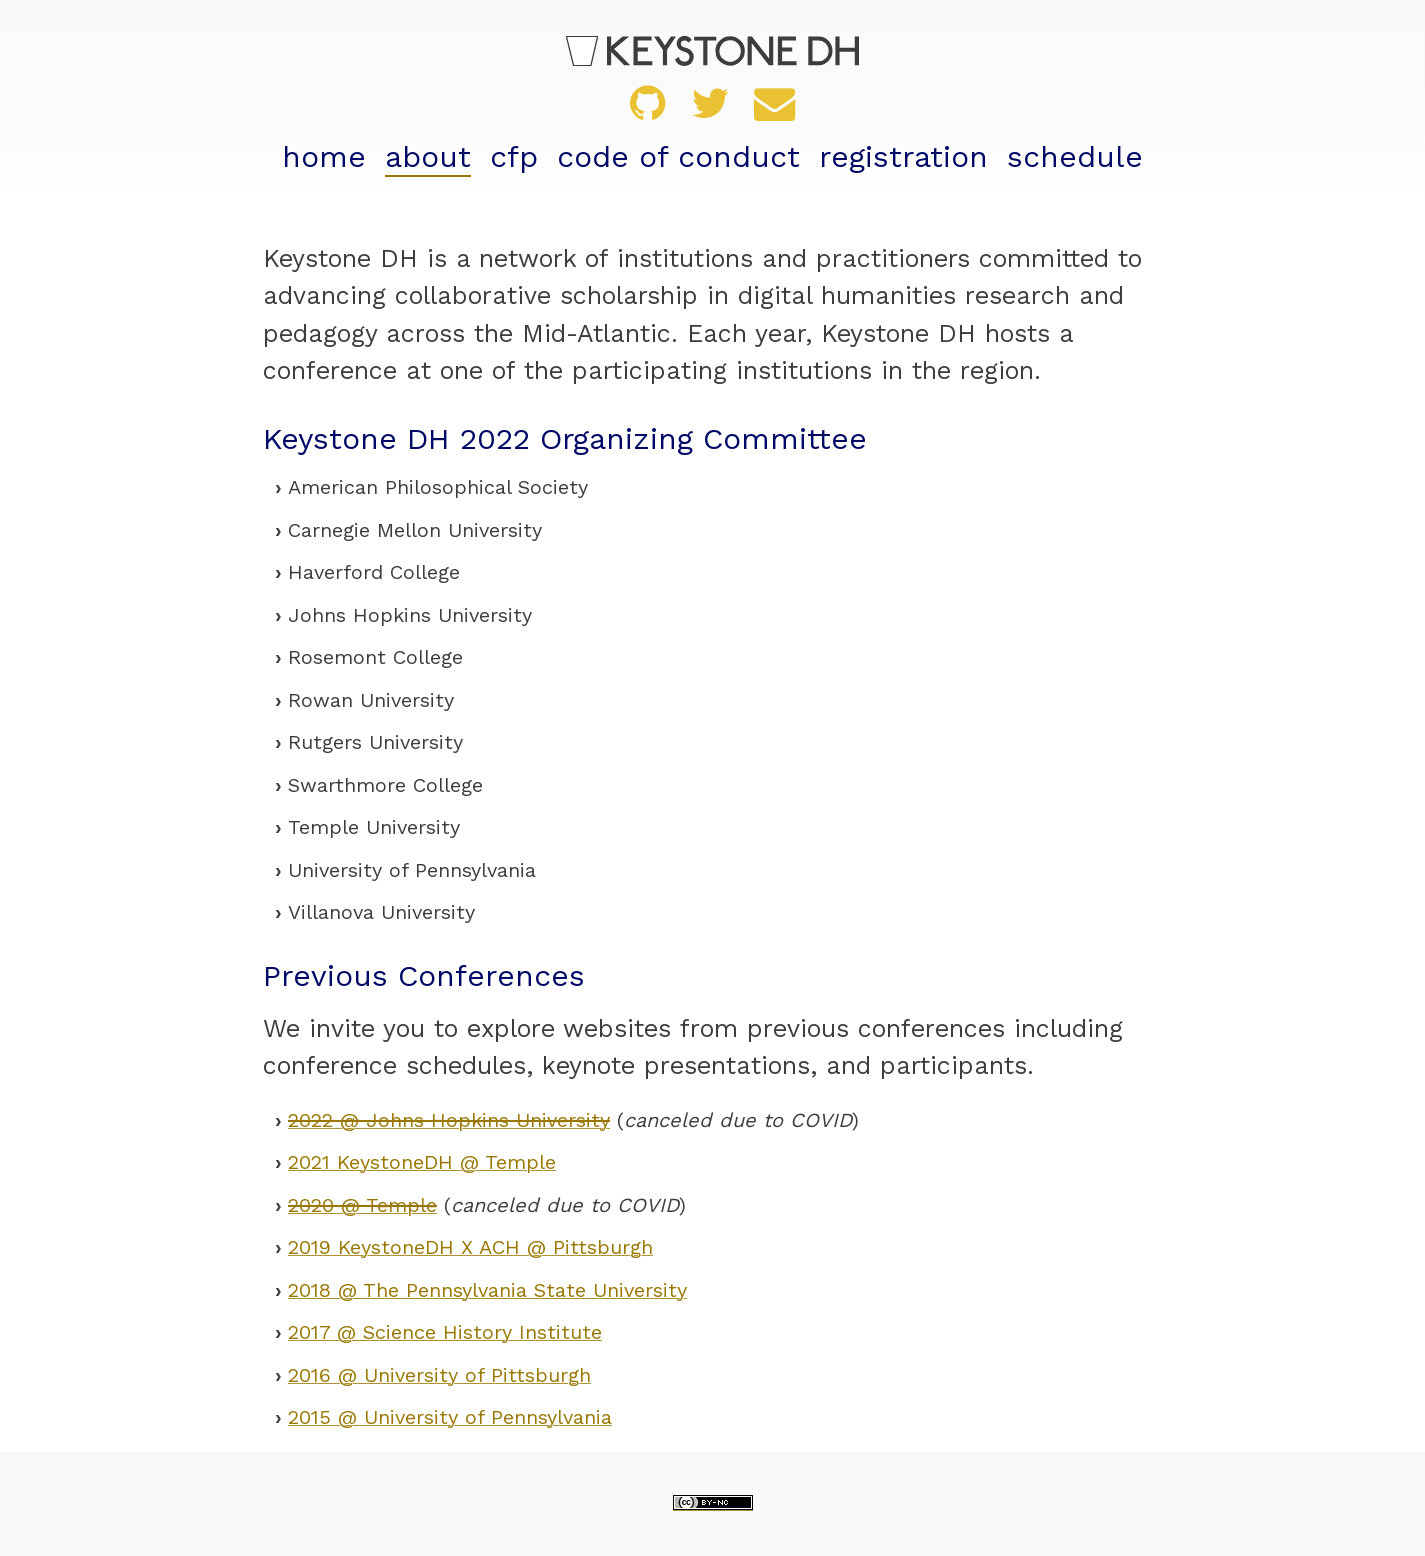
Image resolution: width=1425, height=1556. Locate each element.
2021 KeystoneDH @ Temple (422, 1162)
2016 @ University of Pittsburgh (439, 1375)
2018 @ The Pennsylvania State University (487, 1290)
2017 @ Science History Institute (445, 1332)
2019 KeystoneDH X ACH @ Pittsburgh (470, 1247)
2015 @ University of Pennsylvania (450, 1417)
